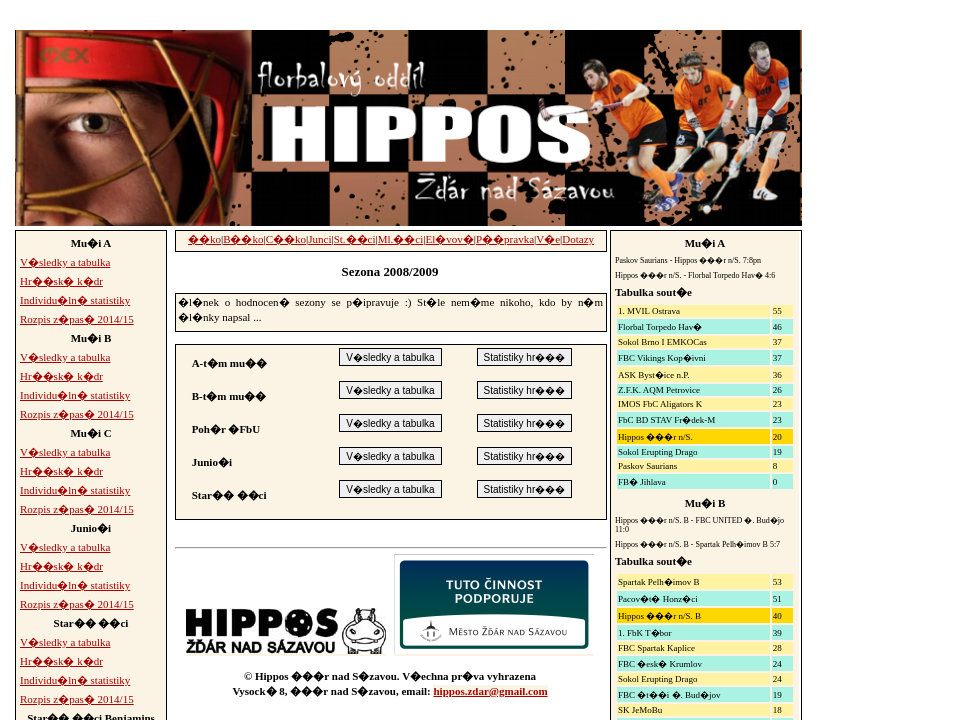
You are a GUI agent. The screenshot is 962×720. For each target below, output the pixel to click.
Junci (319, 239)
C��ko (286, 239)
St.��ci (355, 239)
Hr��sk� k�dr (61, 281)
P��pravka (505, 239)
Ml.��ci (401, 239)
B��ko (243, 239)
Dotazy (578, 239)
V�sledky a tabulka (65, 262)
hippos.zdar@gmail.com (490, 691)
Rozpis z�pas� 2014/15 (77, 319)
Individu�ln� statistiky (75, 300)
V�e (548, 239)
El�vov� (450, 239)
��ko (204, 239)
